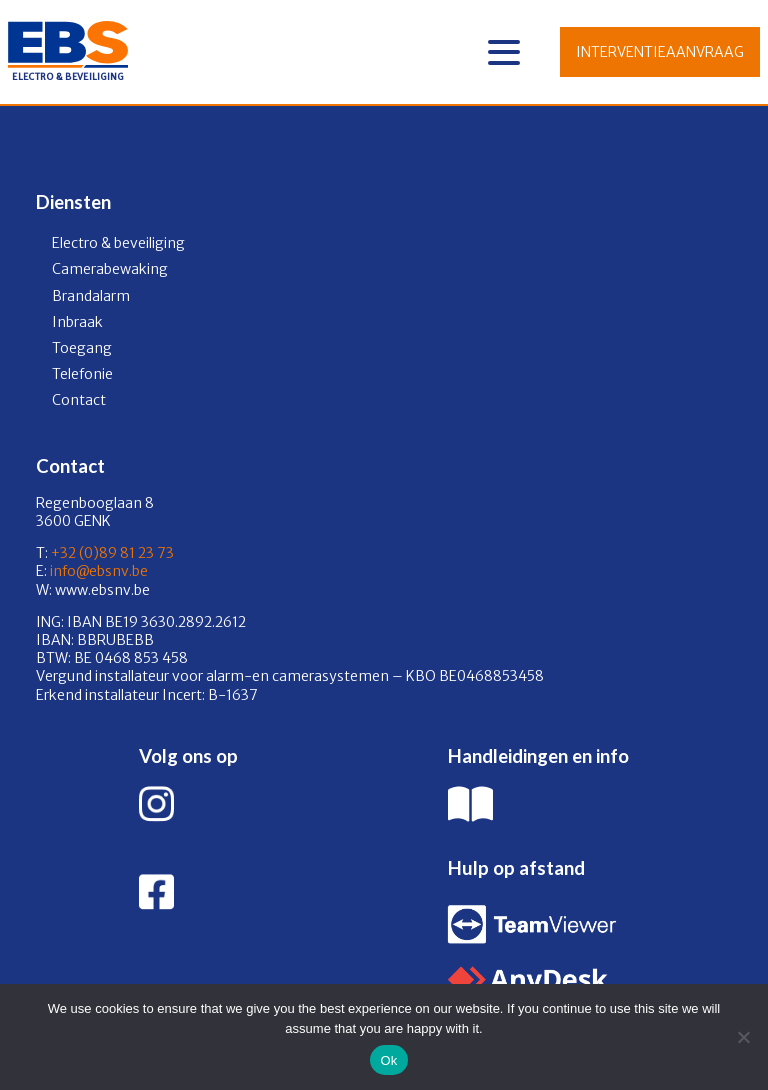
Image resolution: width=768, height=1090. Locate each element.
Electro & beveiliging (118, 243)
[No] (743, 1037)
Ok (388, 1060)
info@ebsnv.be (97, 571)
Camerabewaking (110, 269)
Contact (79, 400)
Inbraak (77, 322)
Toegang (82, 348)
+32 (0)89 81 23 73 (112, 553)
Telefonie (82, 374)
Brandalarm (91, 296)
